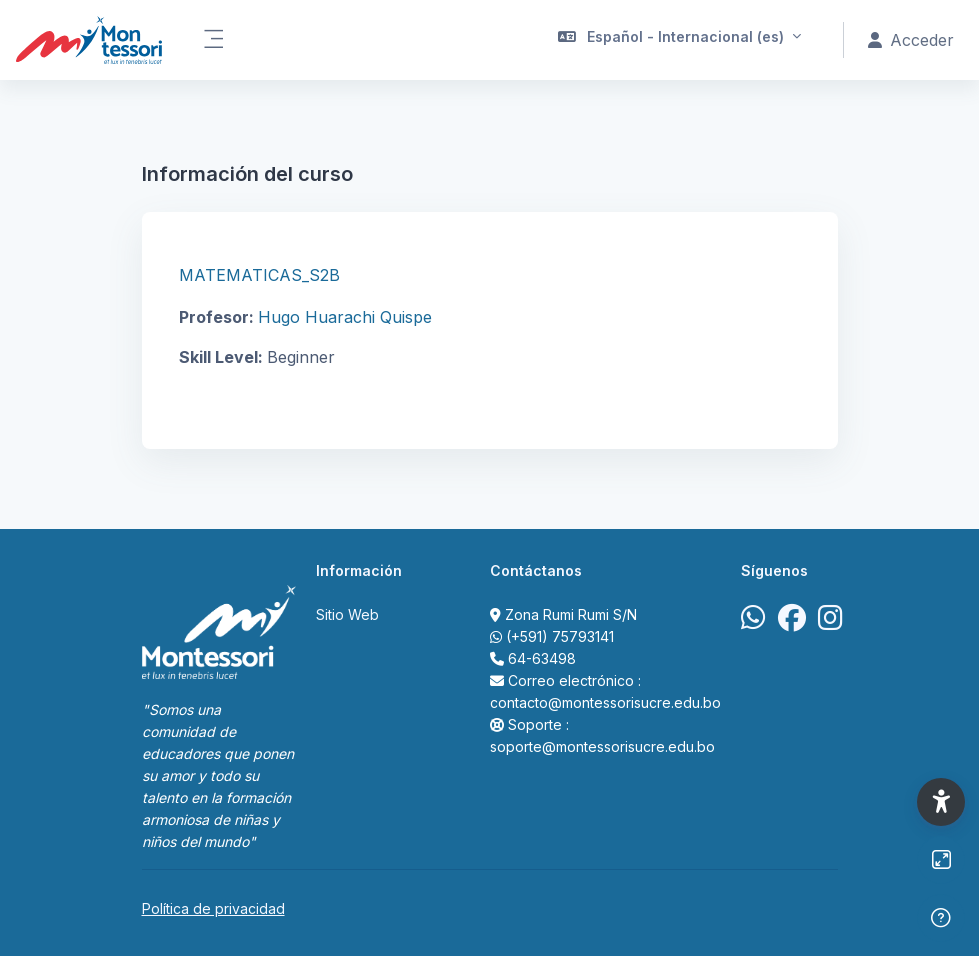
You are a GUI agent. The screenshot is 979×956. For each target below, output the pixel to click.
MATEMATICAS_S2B (259, 275)
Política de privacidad (213, 908)
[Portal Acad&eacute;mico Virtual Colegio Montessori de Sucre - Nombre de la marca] (89, 40)
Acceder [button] (911, 40)
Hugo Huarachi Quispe (345, 317)
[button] (680, 40)
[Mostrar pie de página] (941, 918)
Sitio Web (347, 614)
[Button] (941, 860)
